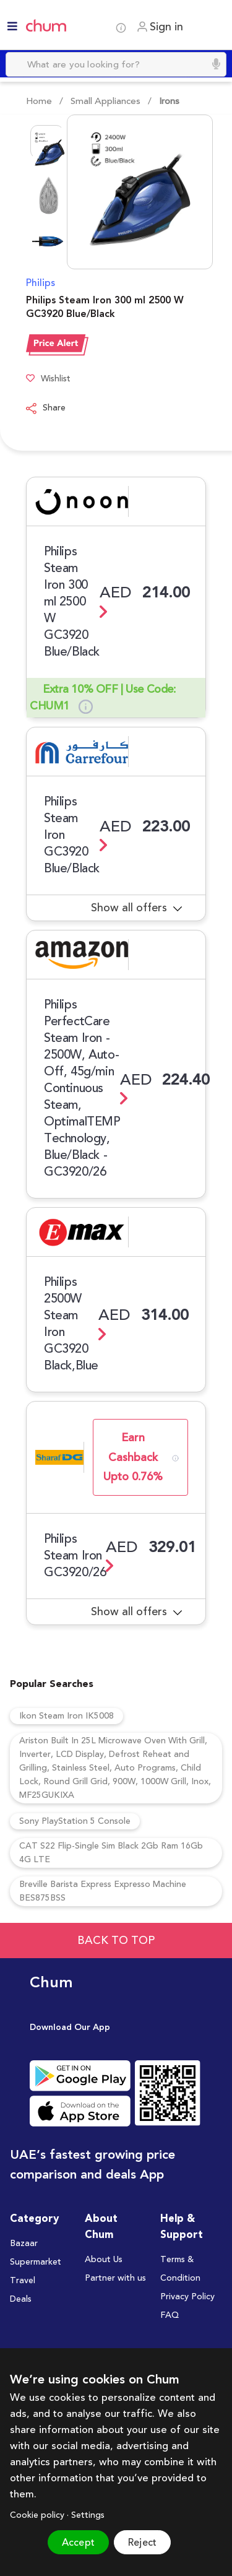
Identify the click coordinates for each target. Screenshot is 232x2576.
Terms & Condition (180, 2269)
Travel (22, 2281)
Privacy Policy (187, 2297)
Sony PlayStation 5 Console (75, 1821)
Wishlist (48, 379)
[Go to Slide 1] (47, 141)
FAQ (169, 2315)
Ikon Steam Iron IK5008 (66, 1716)
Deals (21, 2299)
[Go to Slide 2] (47, 187)
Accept (78, 2542)
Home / (44, 101)
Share (46, 408)
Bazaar (24, 2243)
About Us (103, 2259)
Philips (40, 282)
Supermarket (35, 2262)
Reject (142, 2542)
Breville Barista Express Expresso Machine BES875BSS (102, 1891)
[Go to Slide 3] (47, 233)
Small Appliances (105, 101)
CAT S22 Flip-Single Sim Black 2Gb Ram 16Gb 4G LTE (111, 1853)
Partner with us (115, 2278)
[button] (124, 192)
